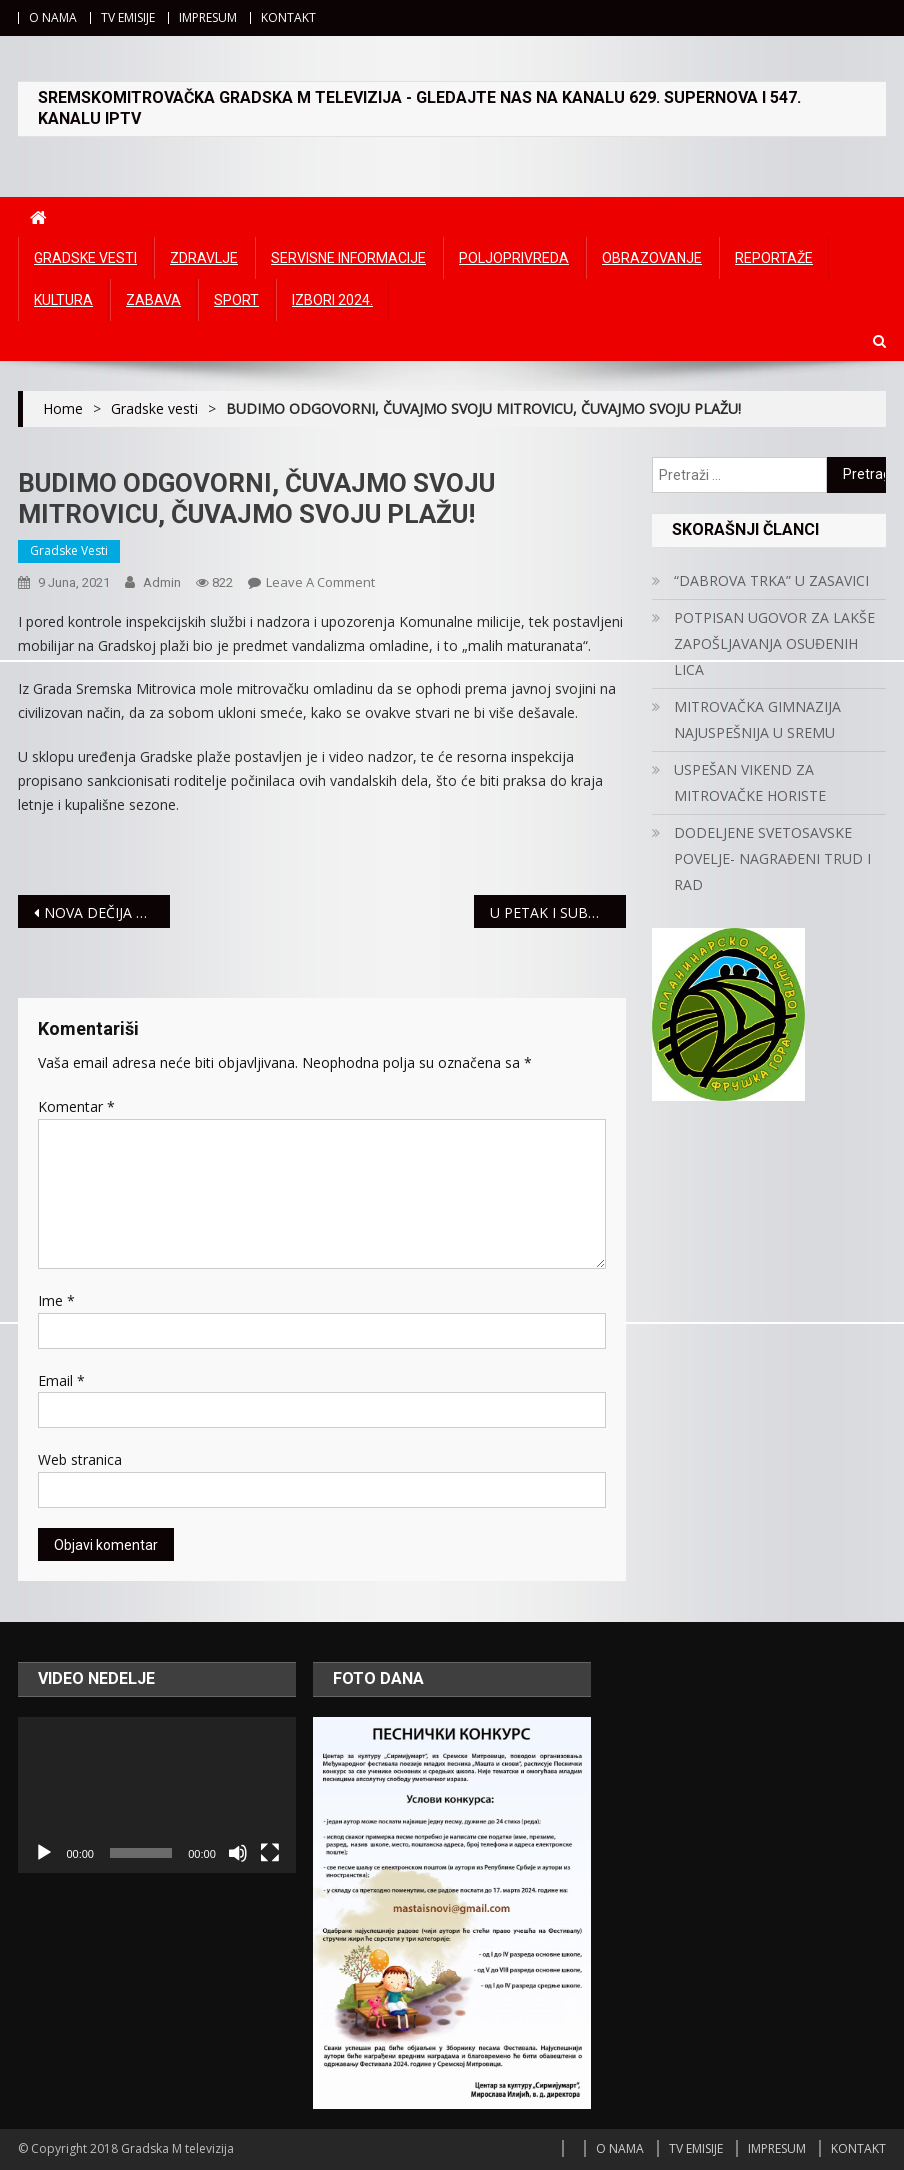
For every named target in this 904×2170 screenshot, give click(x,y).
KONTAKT (288, 17)
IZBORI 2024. (332, 300)
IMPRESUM (208, 17)
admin (162, 582)
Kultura (63, 300)
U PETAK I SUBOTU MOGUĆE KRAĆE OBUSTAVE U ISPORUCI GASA (558, 912)
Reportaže (774, 258)
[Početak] (44, 1853)
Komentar (76, 1106)
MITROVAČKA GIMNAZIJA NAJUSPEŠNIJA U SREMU (757, 719)
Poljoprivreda (514, 258)
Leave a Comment (320, 582)
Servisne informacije (348, 258)
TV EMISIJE (128, 17)
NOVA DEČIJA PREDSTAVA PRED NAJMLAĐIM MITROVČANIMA (107, 912)
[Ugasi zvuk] (238, 1853)
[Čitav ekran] (270, 1853)
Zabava (153, 300)
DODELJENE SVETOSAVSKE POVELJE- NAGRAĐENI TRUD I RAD (772, 858)
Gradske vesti (85, 258)
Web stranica (80, 1459)
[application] (156, 1795)
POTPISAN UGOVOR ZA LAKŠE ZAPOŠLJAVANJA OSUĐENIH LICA (774, 643)
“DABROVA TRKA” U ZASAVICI (771, 580)
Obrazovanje (652, 258)
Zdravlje (204, 258)
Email (61, 1380)
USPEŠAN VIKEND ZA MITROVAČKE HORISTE (750, 782)
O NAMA (53, 17)
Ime (56, 1300)
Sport (236, 300)
